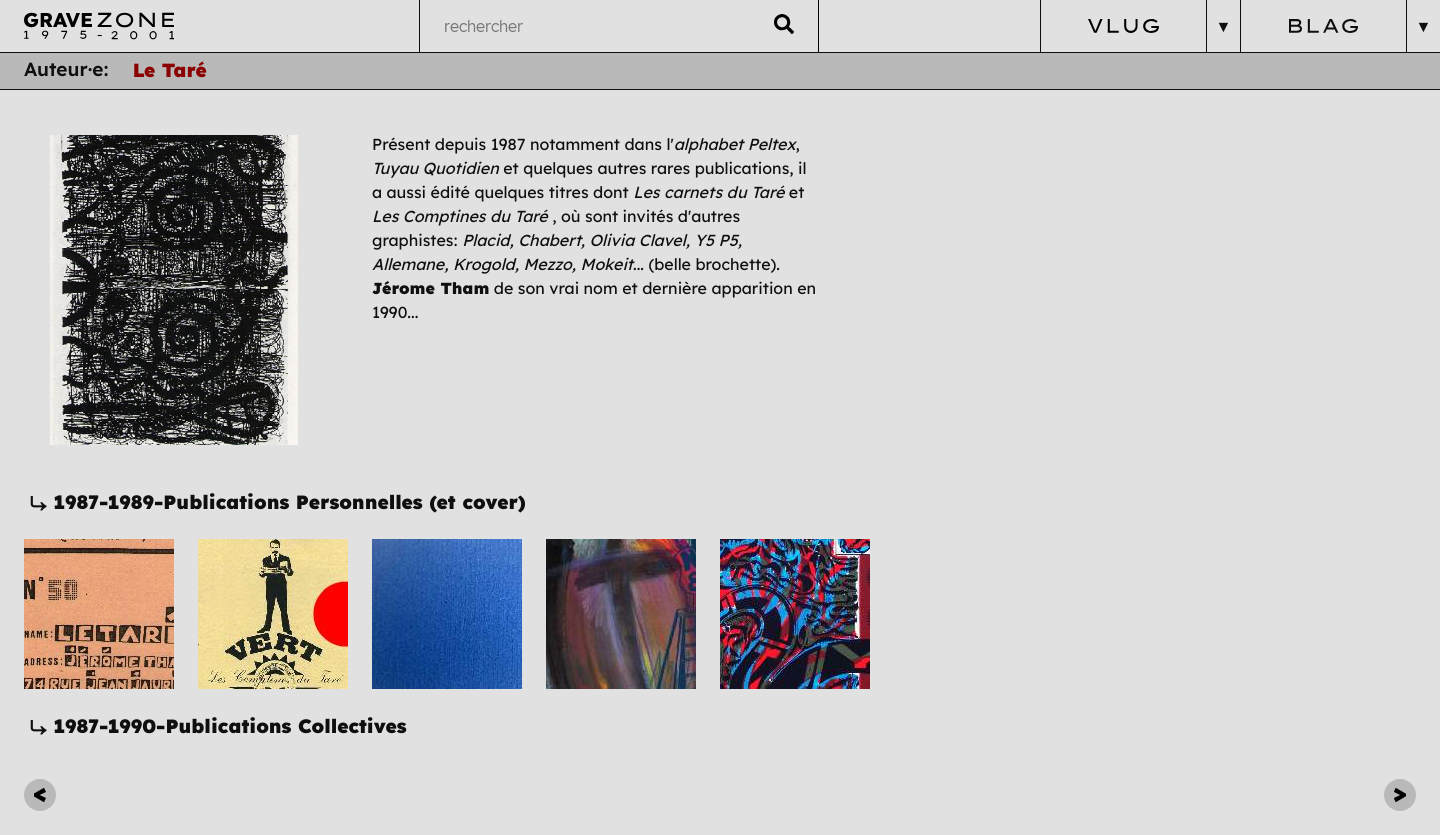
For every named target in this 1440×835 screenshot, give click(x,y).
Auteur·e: (66, 70)
